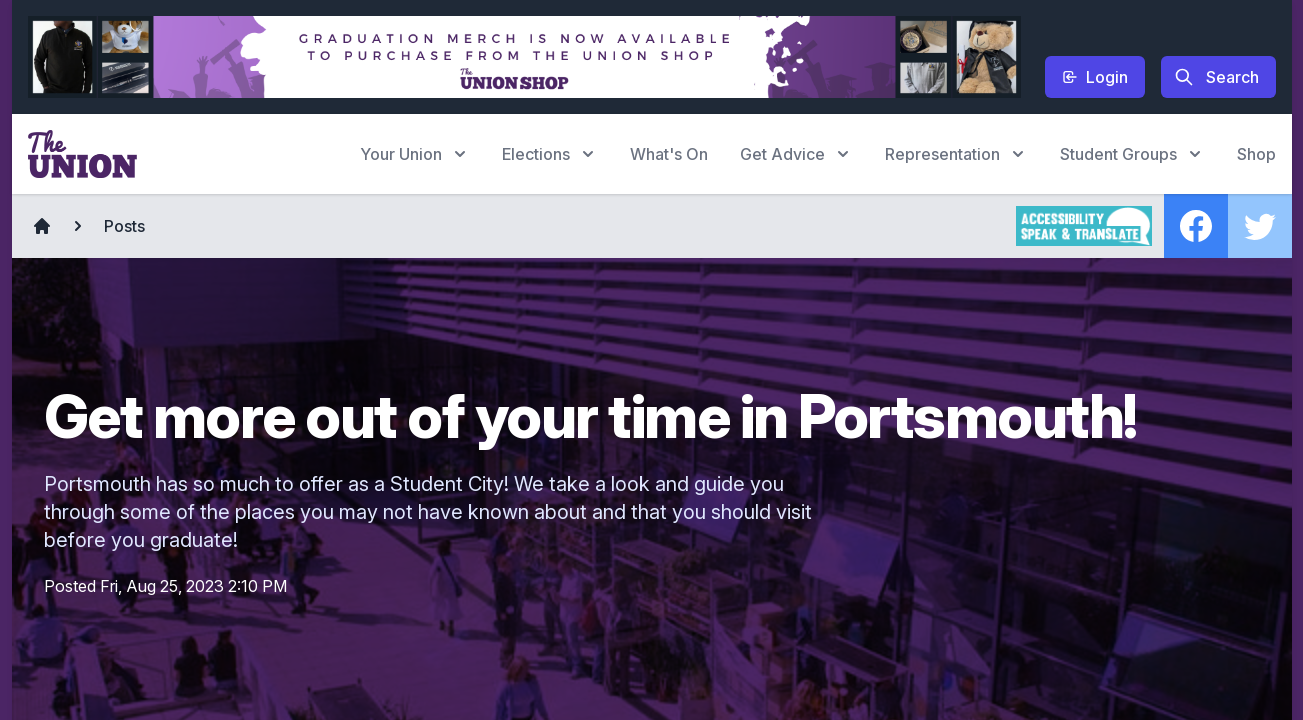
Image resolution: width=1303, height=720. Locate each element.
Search (1216, 77)
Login (1095, 77)
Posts (124, 226)
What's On (669, 154)
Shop (1256, 154)
